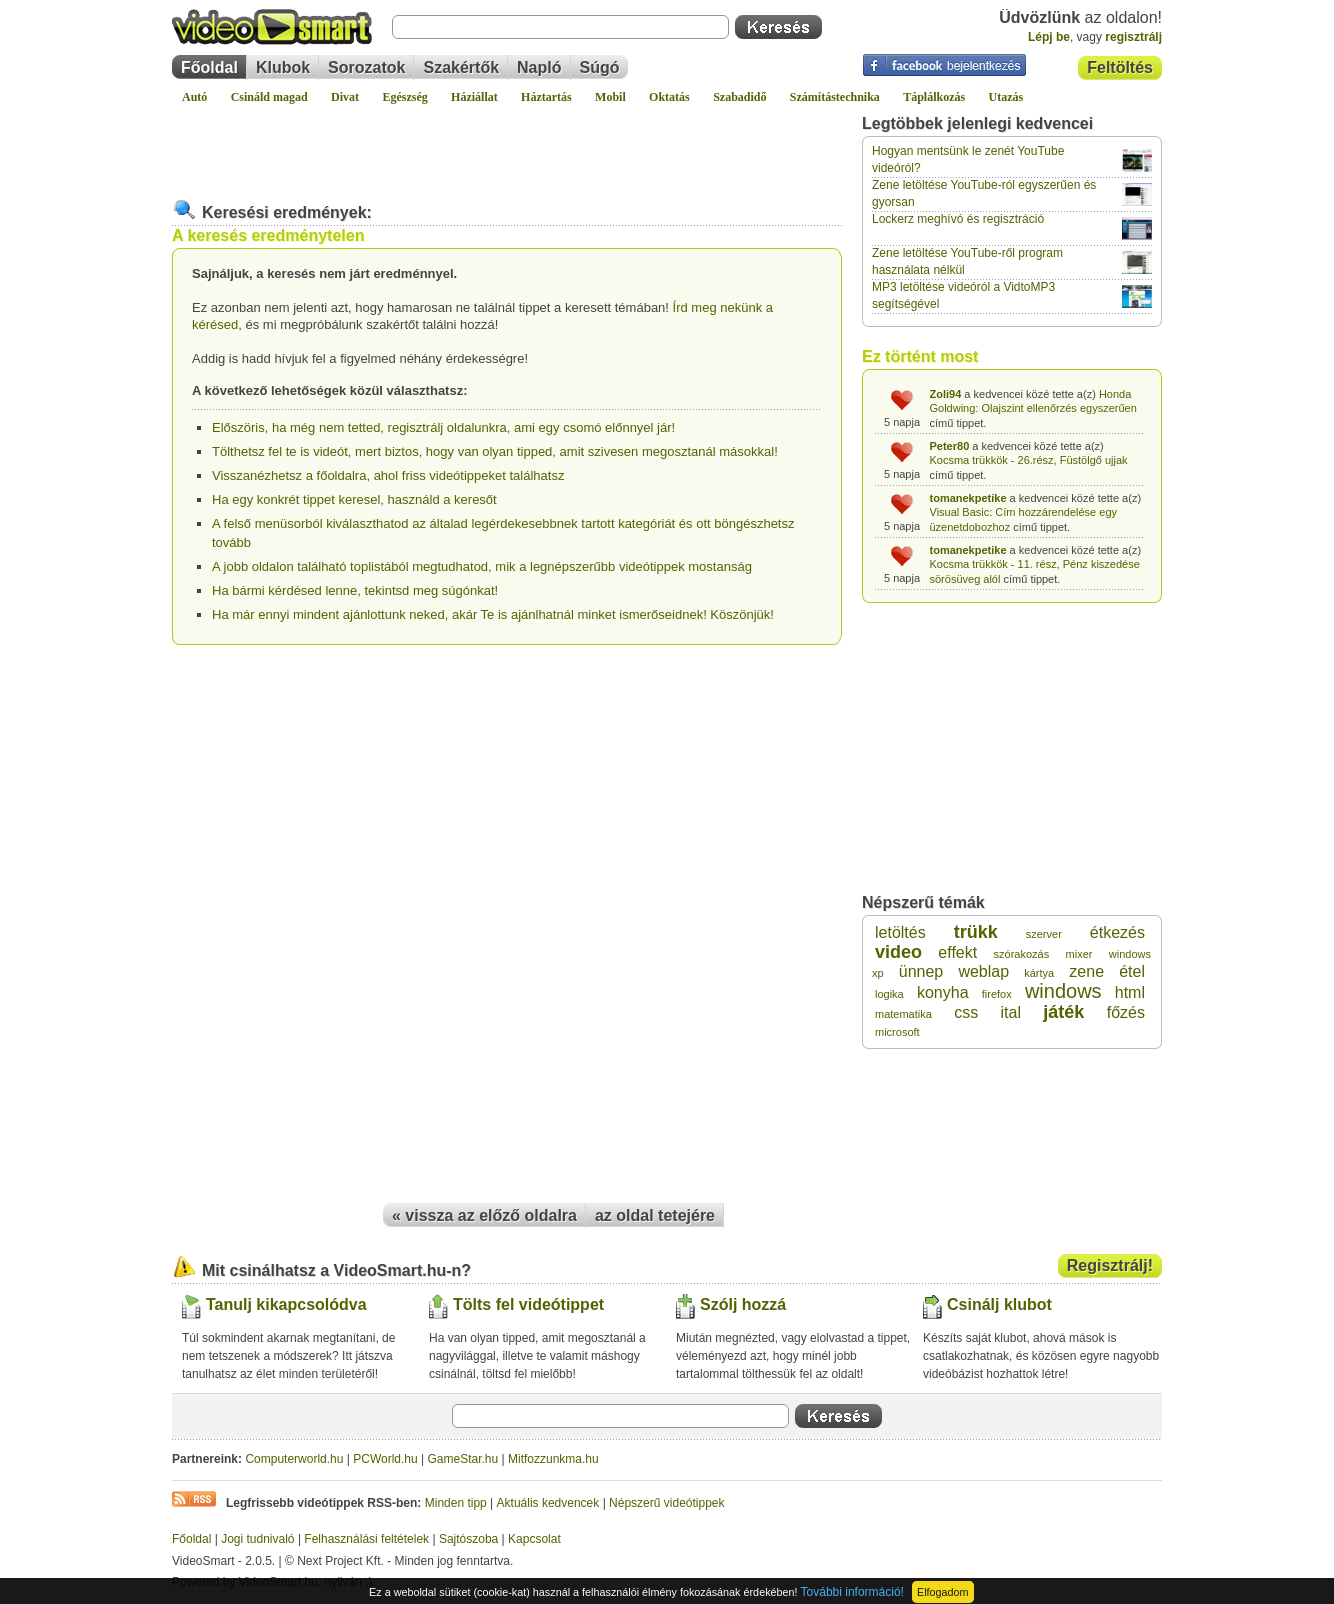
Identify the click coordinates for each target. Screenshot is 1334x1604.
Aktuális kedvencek (548, 1503)
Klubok (283, 67)
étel (1132, 971)
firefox (997, 994)
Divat (345, 97)
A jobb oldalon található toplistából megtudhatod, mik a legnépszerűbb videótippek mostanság (482, 566)
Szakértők (461, 67)
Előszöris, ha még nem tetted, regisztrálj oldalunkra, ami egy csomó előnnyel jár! (443, 427)
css (966, 1012)
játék (1063, 1012)
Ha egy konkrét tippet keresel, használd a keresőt (354, 499)
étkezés (1117, 932)
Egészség (404, 97)
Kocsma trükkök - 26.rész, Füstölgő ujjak (1029, 460)
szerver (1044, 934)
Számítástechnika (835, 97)
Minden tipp (456, 1503)
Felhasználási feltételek (366, 1539)
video (898, 952)
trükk (976, 932)
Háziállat (474, 97)
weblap (983, 971)
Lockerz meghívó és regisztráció (958, 219)
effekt (957, 952)
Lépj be (1049, 37)
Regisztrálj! (1110, 1265)
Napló (539, 67)
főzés (1126, 1012)
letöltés (900, 932)
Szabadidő (739, 97)
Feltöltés (1120, 67)
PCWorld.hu (385, 1459)
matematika (903, 1014)
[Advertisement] (507, 144)
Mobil (610, 97)
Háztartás (546, 97)
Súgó (600, 67)
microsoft (897, 1032)
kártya (1039, 973)
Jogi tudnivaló (257, 1539)
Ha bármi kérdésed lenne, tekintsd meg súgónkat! (355, 590)
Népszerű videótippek (666, 1503)
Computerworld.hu (294, 1459)
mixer (1079, 954)
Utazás (1006, 97)
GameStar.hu (463, 1459)
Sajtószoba (468, 1539)
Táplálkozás (934, 97)
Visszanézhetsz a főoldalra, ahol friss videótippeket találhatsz (388, 475)
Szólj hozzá (743, 1304)
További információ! (852, 1592)
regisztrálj (1133, 37)
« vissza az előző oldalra (484, 1215)
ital (1011, 1012)
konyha (943, 992)
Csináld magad (269, 97)
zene (1086, 971)
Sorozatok (366, 67)
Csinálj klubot (999, 1304)
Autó (194, 97)
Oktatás (669, 97)
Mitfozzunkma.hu (553, 1459)
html (1130, 992)
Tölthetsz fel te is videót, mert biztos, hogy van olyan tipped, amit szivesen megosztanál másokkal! (495, 451)
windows (1063, 991)
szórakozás (1022, 954)
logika (889, 994)
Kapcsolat (534, 1539)
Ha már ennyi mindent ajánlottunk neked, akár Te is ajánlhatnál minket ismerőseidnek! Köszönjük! (493, 614)
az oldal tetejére (655, 1215)
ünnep (921, 971)
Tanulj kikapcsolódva (286, 1304)
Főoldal (209, 67)
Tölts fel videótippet (528, 1304)
